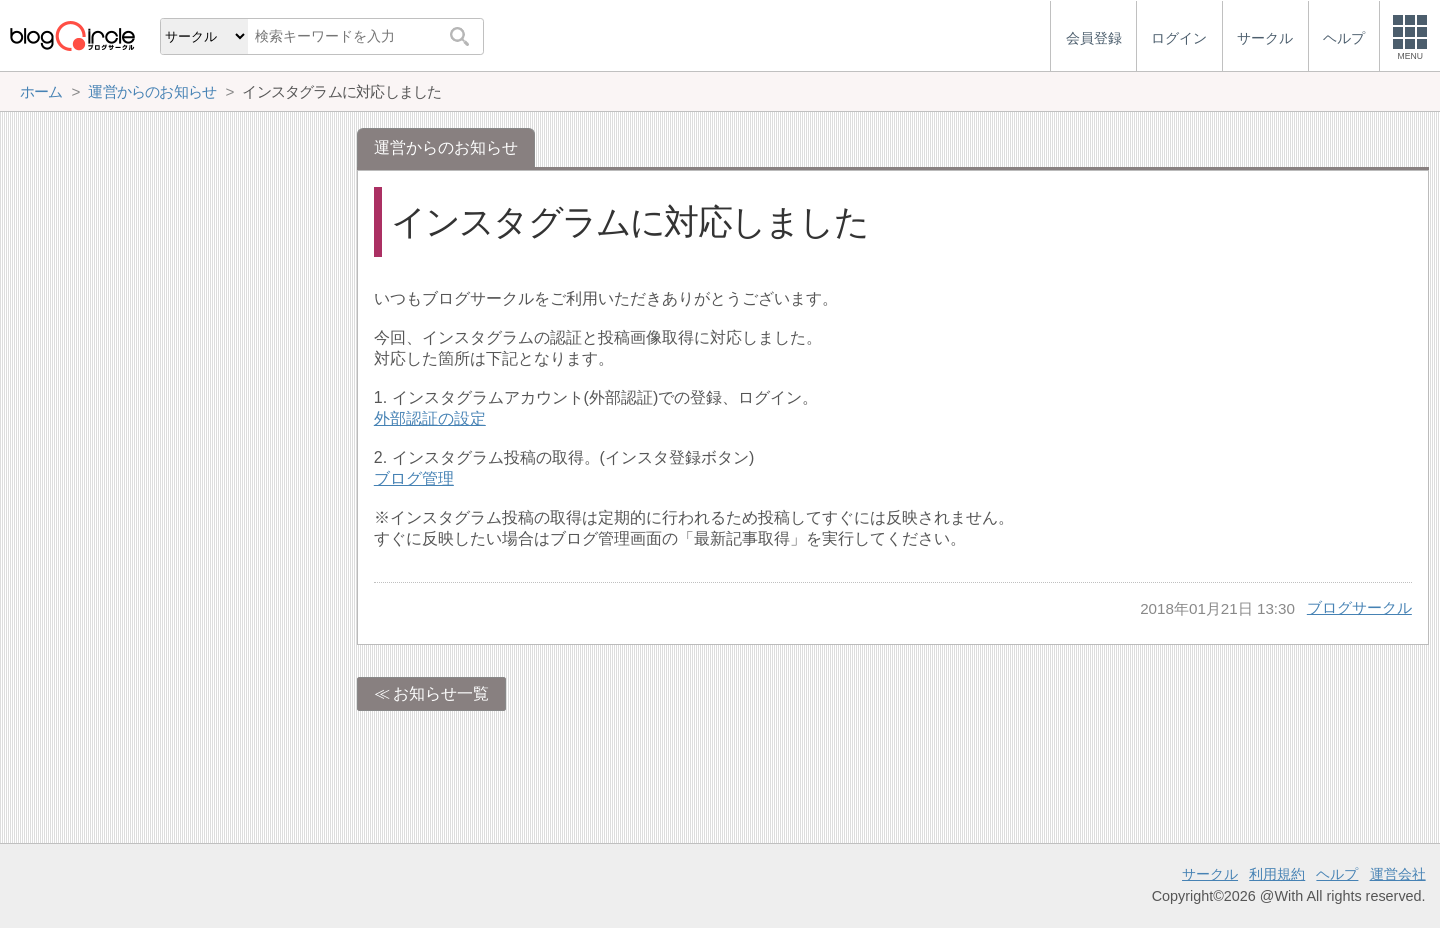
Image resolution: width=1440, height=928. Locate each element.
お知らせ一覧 (441, 693)
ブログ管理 (414, 478)
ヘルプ (1337, 874)
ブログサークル (1359, 607)
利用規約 (1277, 874)
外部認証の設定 (430, 418)
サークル (1210, 874)
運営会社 (1398, 874)
